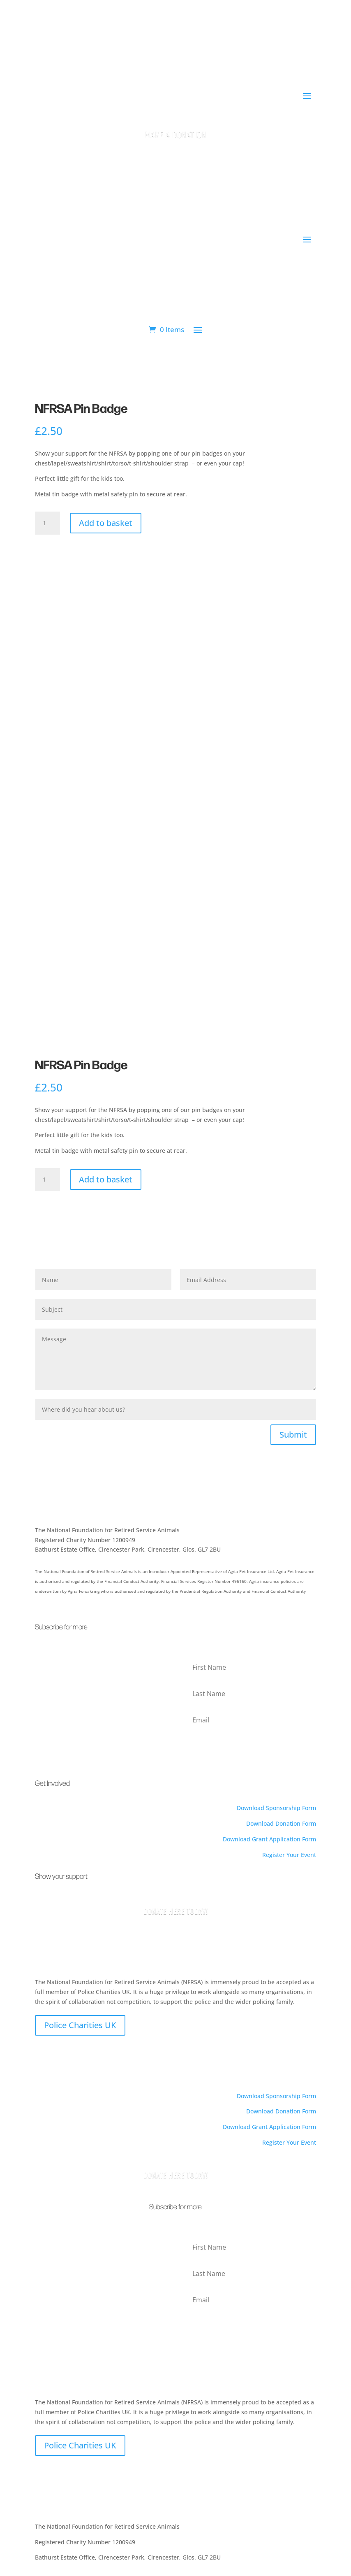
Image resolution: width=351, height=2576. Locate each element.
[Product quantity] (47, 523)
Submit (293, 1434)
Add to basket (105, 522)
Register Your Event (289, 1855)
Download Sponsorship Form (276, 1808)
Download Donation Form (281, 1823)
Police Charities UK (80, 2025)
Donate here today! (175, 2174)
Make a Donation (176, 134)
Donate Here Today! (175, 1911)
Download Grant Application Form (269, 1839)
